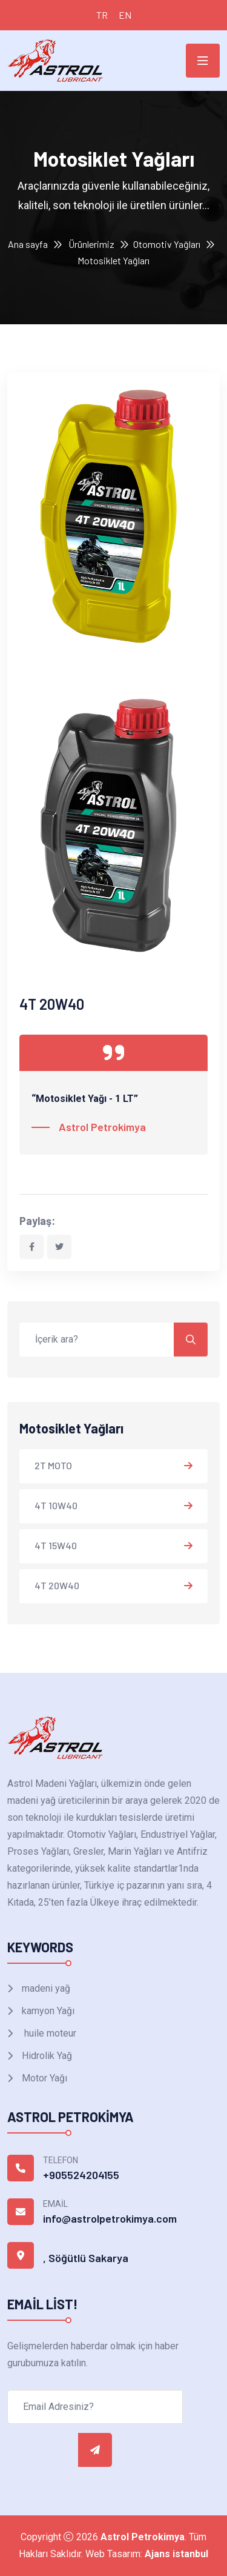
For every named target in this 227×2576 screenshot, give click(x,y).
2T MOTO (53, 1465)
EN (125, 15)
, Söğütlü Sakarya (85, 2257)
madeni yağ (44, 1988)
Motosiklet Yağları (113, 260)
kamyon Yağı (46, 2011)
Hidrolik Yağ (45, 2055)
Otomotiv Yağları (166, 244)
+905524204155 (81, 2174)
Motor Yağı (43, 2078)
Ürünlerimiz (91, 244)
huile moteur (47, 2033)
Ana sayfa (28, 244)
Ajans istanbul (176, 2554)
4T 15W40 (56, 1545)
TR (102, 15)
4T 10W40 (56, 1505)
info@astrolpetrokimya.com (110, 2218)
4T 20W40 (57, 1585)
